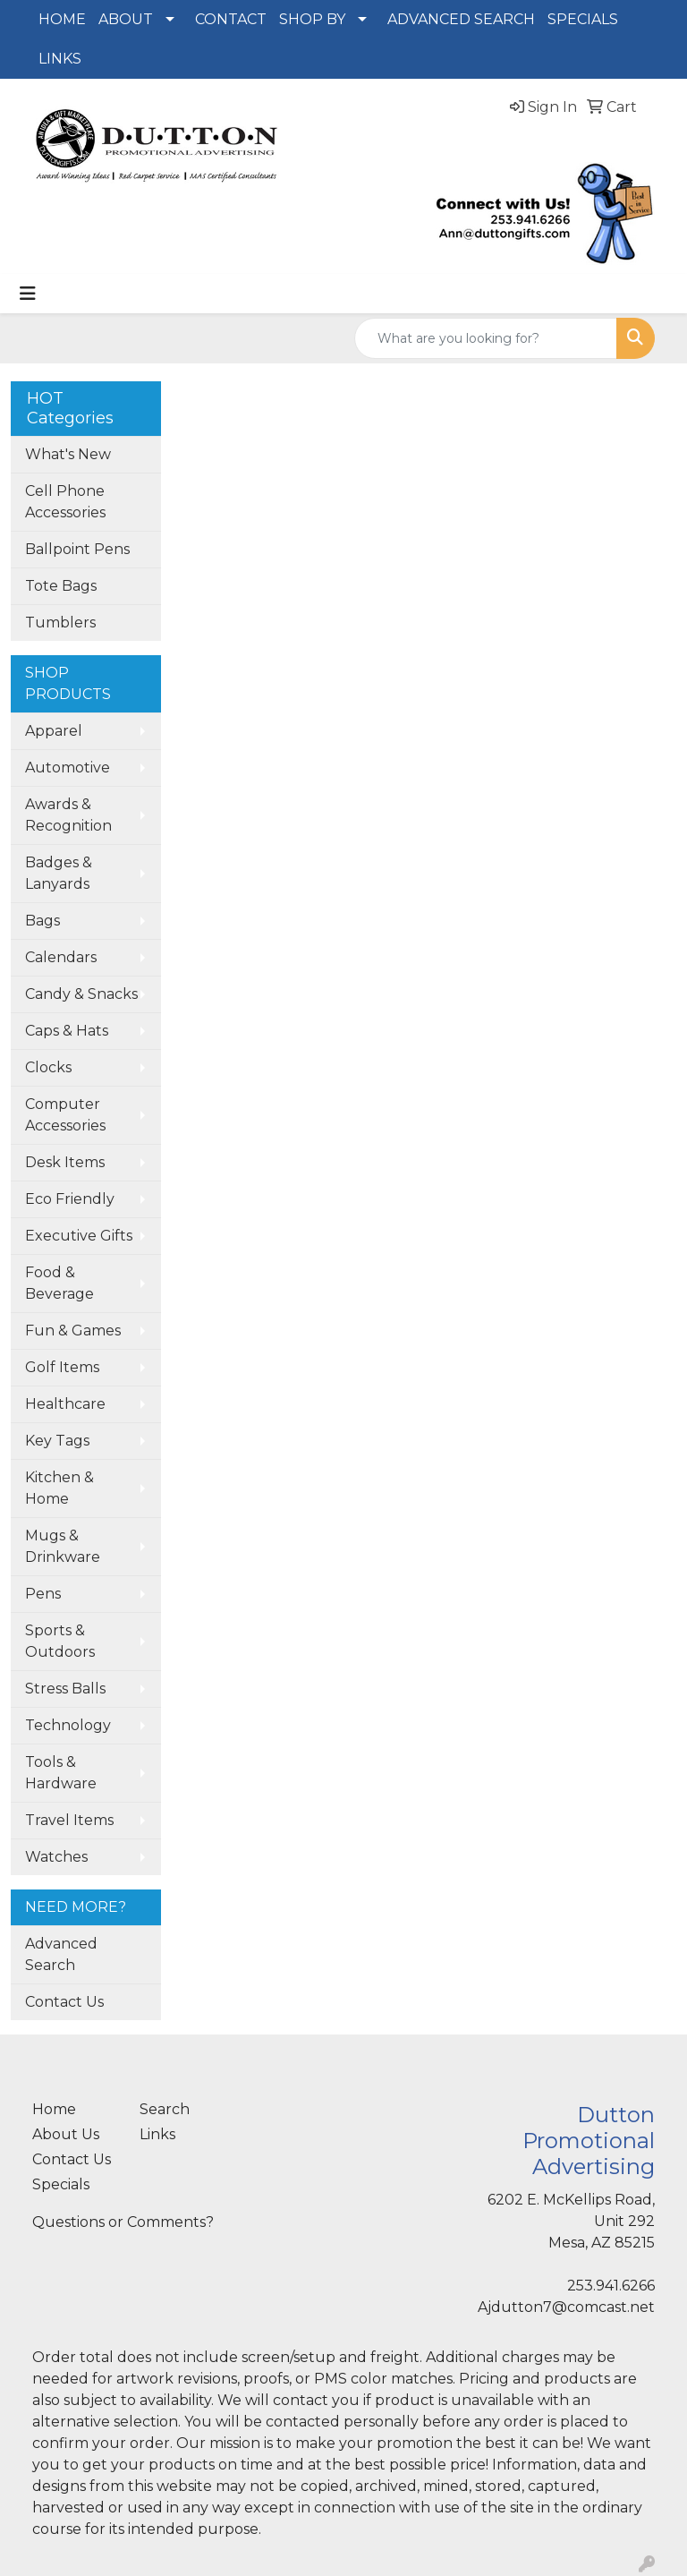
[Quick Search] (485, 338)
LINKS (59, 58)
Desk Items (65, 1162)
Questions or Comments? (123, 2222)
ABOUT (125, 19)
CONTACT (231, 19)
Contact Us (64, 2001)
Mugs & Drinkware (62, 1546)
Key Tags (57, 1440)
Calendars (61, 957)
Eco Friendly (69, 1198)
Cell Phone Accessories (65, 501)
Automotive (67, 767)
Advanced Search (61, 1954)
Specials (60, 2184)
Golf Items (62, 1367)
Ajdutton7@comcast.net (566, 2307)
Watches (56, 1856)
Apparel (53, 730)
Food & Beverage (59, 1283)
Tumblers (60, 622)
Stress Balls (65, 1688)
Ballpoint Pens (77, 549)
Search (165, 2109)
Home (54, 2109)
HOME (62, 19)
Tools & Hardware (61, 1772)
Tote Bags (61, 585)
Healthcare (65, 1403)
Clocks (48, 1067)
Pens (43, 1593)
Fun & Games (73, 1330)
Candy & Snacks (81, 993)
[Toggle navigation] (28, 293)
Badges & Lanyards (58, 873)
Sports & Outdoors (60, 1641)
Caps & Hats (66, 1030)
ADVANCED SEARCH (461, 19)
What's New (68, 454)
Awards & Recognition (68, 815)
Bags (42, 920)
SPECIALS (582, 19)
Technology (68, 1725)
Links (157, 2134)
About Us (65, 2134)
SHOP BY (312, 19)
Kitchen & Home (59, 1488)
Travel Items (69, 1820)
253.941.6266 (611, 2285)
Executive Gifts (78, 1235)
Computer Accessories (65, 1115)
